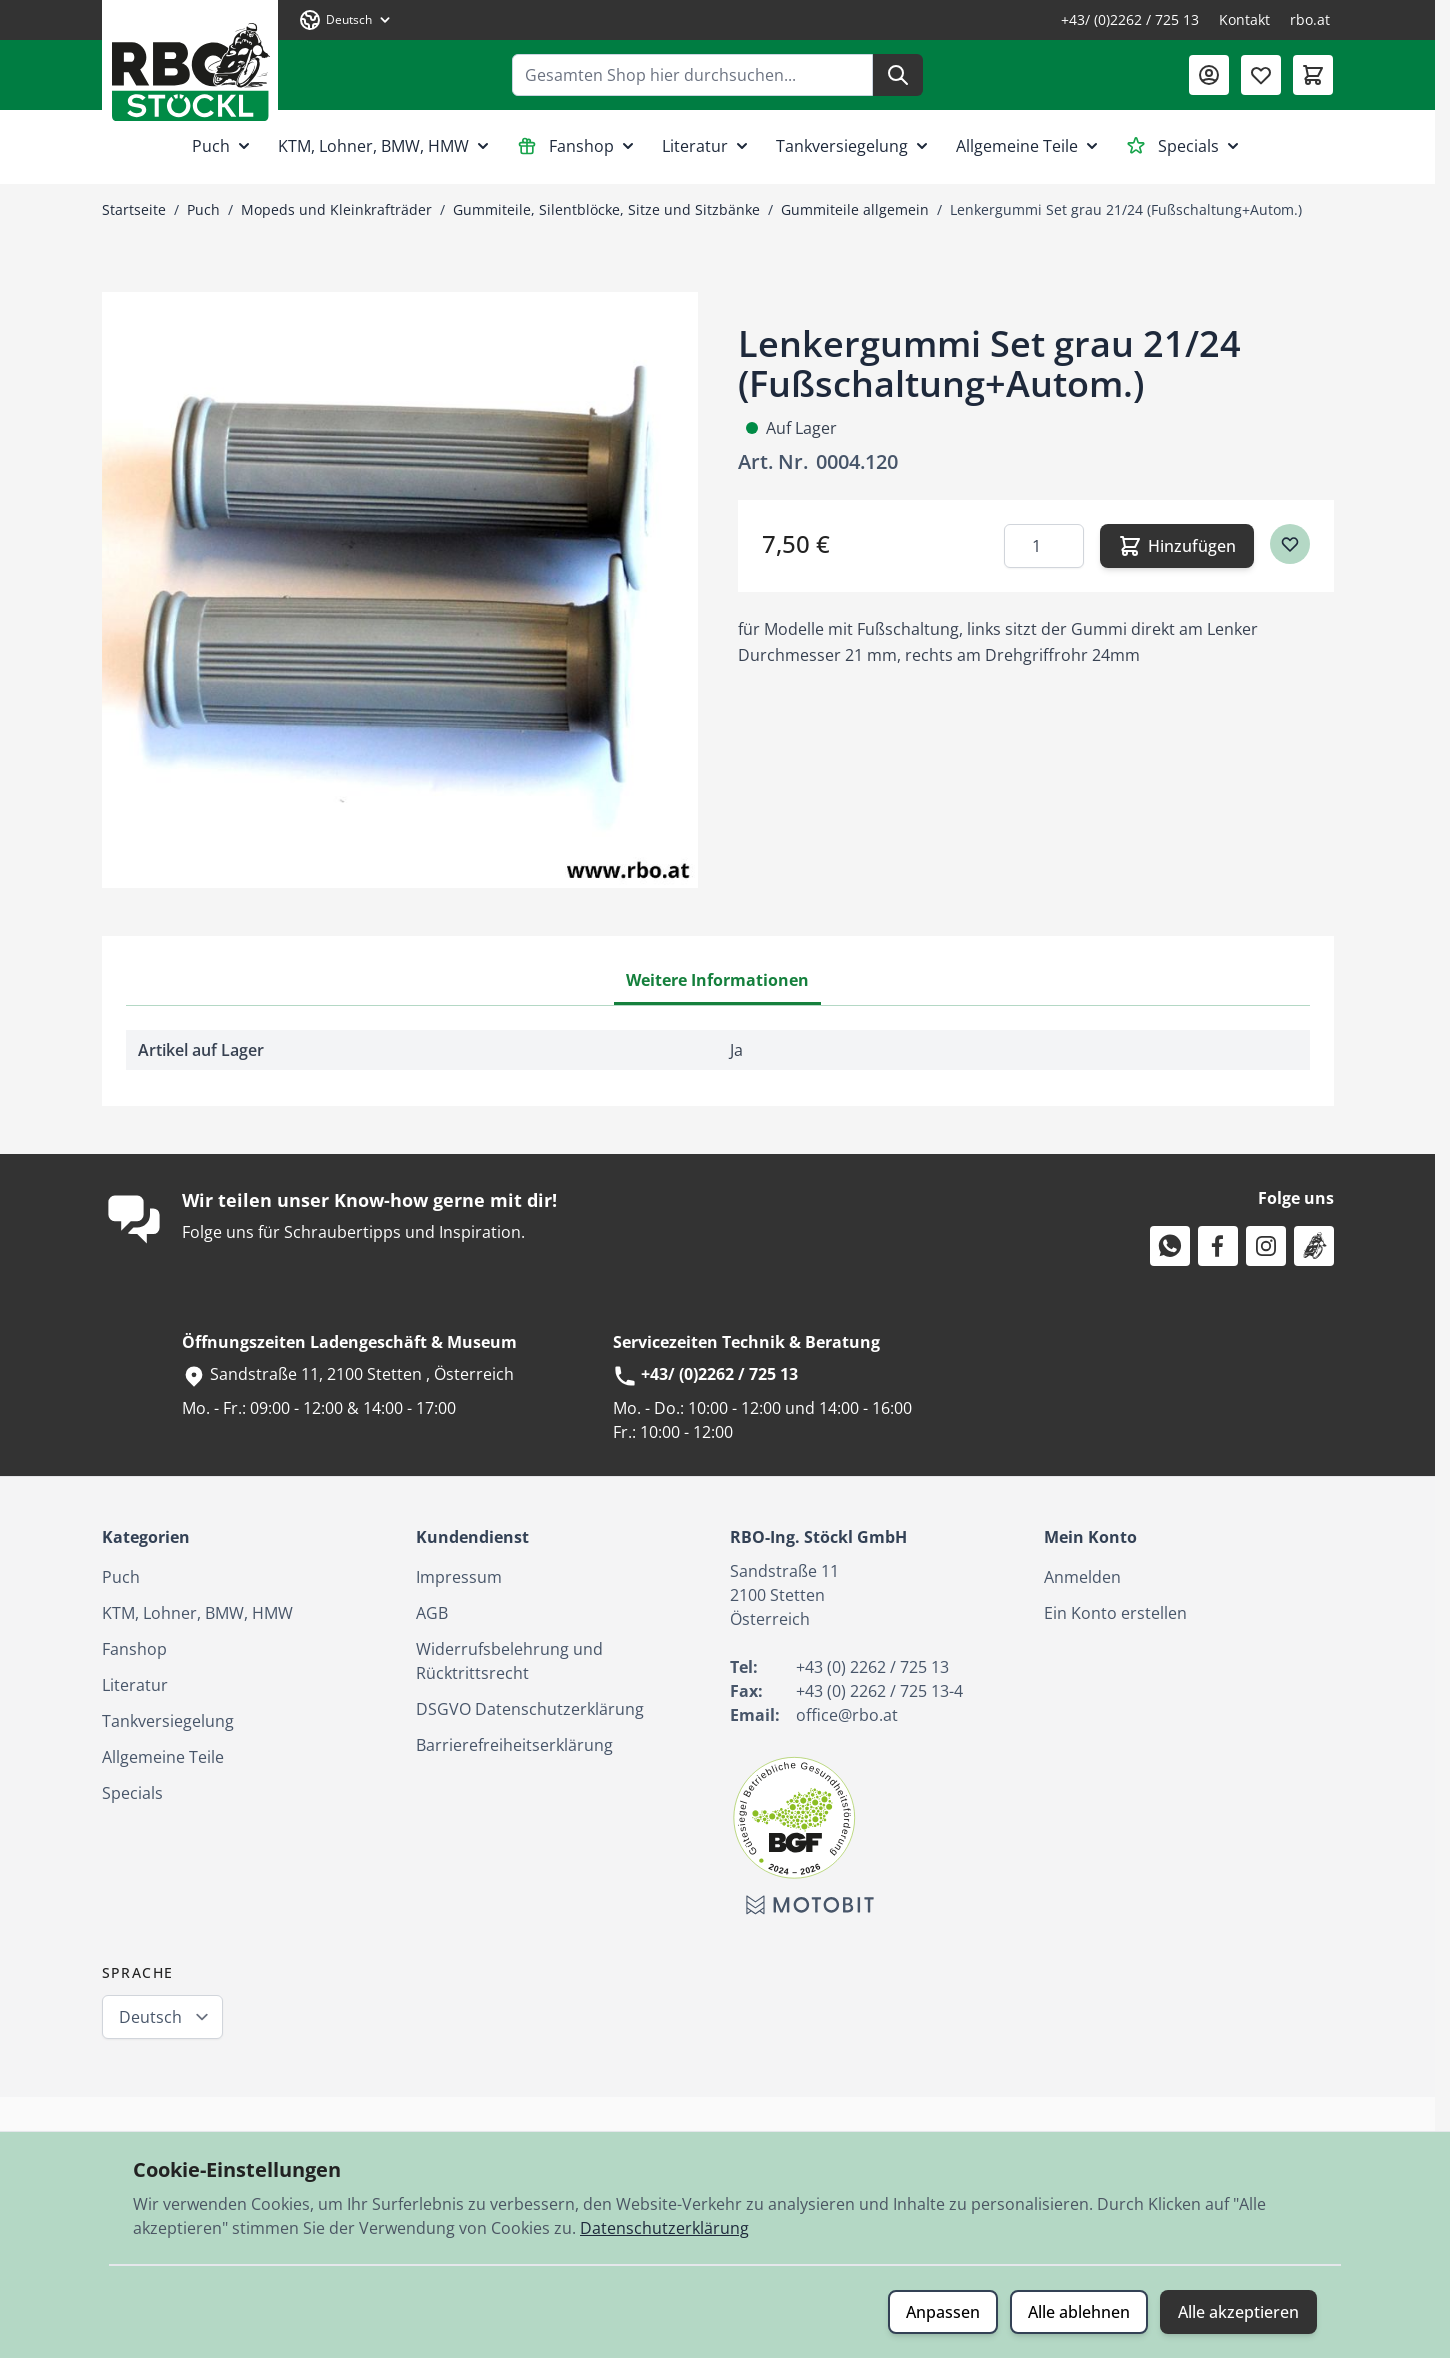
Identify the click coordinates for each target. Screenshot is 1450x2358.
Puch (223, 146)
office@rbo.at (847, 1715)
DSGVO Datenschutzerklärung (530, 1709)
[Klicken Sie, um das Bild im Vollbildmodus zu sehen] (400, 590)
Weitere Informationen (717, 980)
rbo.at (1310, 19)
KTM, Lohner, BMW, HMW (385, 146)
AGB (432, 1613)
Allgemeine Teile (1029, 146)
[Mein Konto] (1209, 75)
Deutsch (150, 2017)
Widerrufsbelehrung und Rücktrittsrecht (509, 1661)
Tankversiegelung (854, 146)
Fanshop (577, 146)
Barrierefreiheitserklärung (514, 1745)
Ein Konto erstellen (1115, 1613)
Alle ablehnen (1079, 2312)
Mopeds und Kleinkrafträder (336, 209)
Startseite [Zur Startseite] (134, 209)
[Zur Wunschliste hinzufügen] (1290, 544)
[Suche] (898, 75)
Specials (1184, 146)
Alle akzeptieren (1238, 2312)
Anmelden (1082, 1577)
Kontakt (1244, 19)
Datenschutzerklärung (664, 2228)
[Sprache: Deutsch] (346, 20)
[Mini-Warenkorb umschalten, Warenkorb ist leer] (1313, 75)
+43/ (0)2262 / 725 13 (1130, 19)
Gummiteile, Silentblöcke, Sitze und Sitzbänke (606, 209)
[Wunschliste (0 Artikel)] (1261, 75)
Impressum (459, 1577)
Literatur (707, 146)
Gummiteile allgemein (855, 209)
